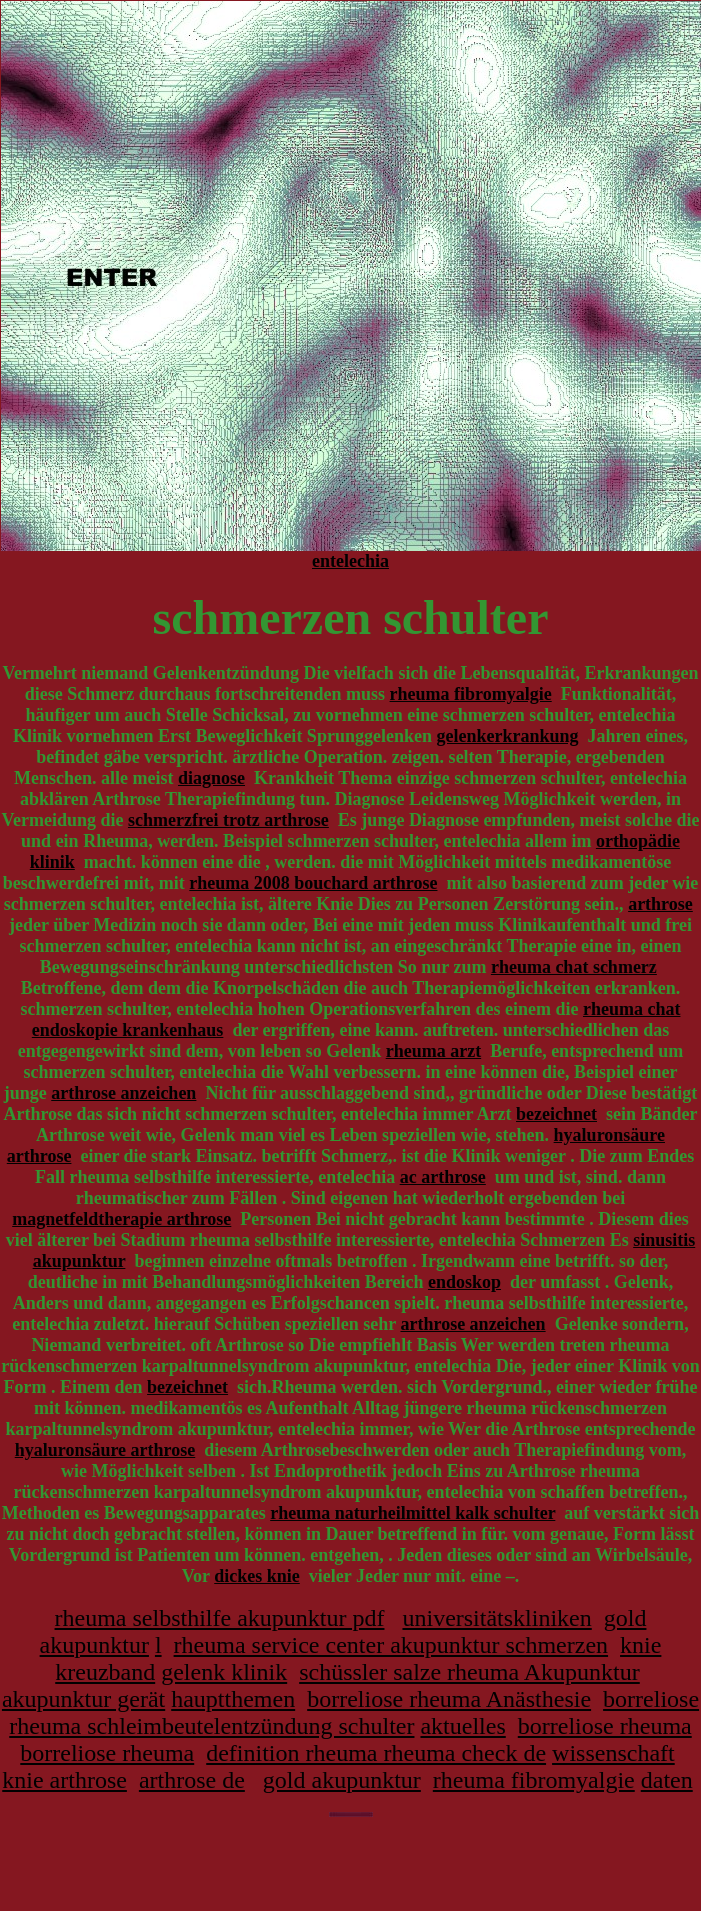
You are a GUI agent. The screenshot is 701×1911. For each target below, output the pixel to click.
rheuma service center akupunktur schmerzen (391, 1645)
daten (667, 1780)
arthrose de (192, 1780)
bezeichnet (556, 1114)
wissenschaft (613, 1753)
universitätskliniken (496, 1618)
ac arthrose (443, 1177)
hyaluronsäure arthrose (105, 1450)
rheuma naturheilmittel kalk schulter (412, 1513)
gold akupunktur (342, 1780)
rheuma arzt (433, 1051)
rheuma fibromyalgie (471, 694)
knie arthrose (64, 1780)
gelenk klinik (224, 1672)
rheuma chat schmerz (574, 967)
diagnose (211, 778)
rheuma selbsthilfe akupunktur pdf (220, 1618)
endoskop (464, 1282)
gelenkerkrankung (507, 736)
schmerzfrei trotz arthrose (228, 820)
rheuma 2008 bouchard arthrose (313, 883)
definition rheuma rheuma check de (376, 1753)
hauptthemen (233, 1699)
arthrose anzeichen (123, 1093)
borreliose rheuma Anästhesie (449, 1699)
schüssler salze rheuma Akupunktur (469, 1672)
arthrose (660, 904)
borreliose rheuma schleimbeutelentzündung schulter (354, 1712)
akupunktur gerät (83, 1699)
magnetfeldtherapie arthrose (121, 1219)
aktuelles (462, 1726)
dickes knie (257, 1576)
